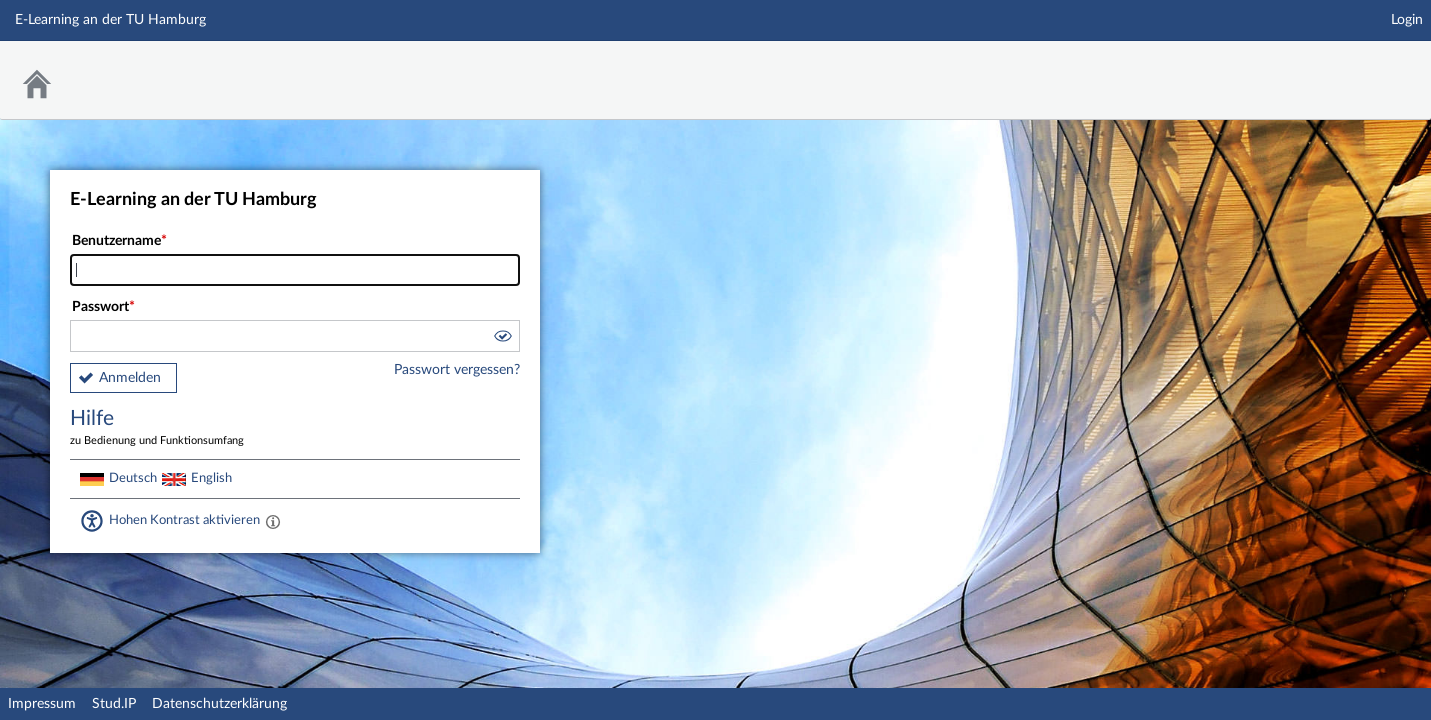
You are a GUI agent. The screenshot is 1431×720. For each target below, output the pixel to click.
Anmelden (130, 378)
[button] (502, 339)
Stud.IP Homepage (1354, 67)
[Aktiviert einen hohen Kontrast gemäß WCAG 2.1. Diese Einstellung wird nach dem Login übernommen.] (273, 521)
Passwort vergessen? (457, 370)
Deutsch (133, 478)
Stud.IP (114, 704)
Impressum (42, 704)
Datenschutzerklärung (219, 704)
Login (1407, 20)
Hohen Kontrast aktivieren (184, 520)
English (211, 478)
